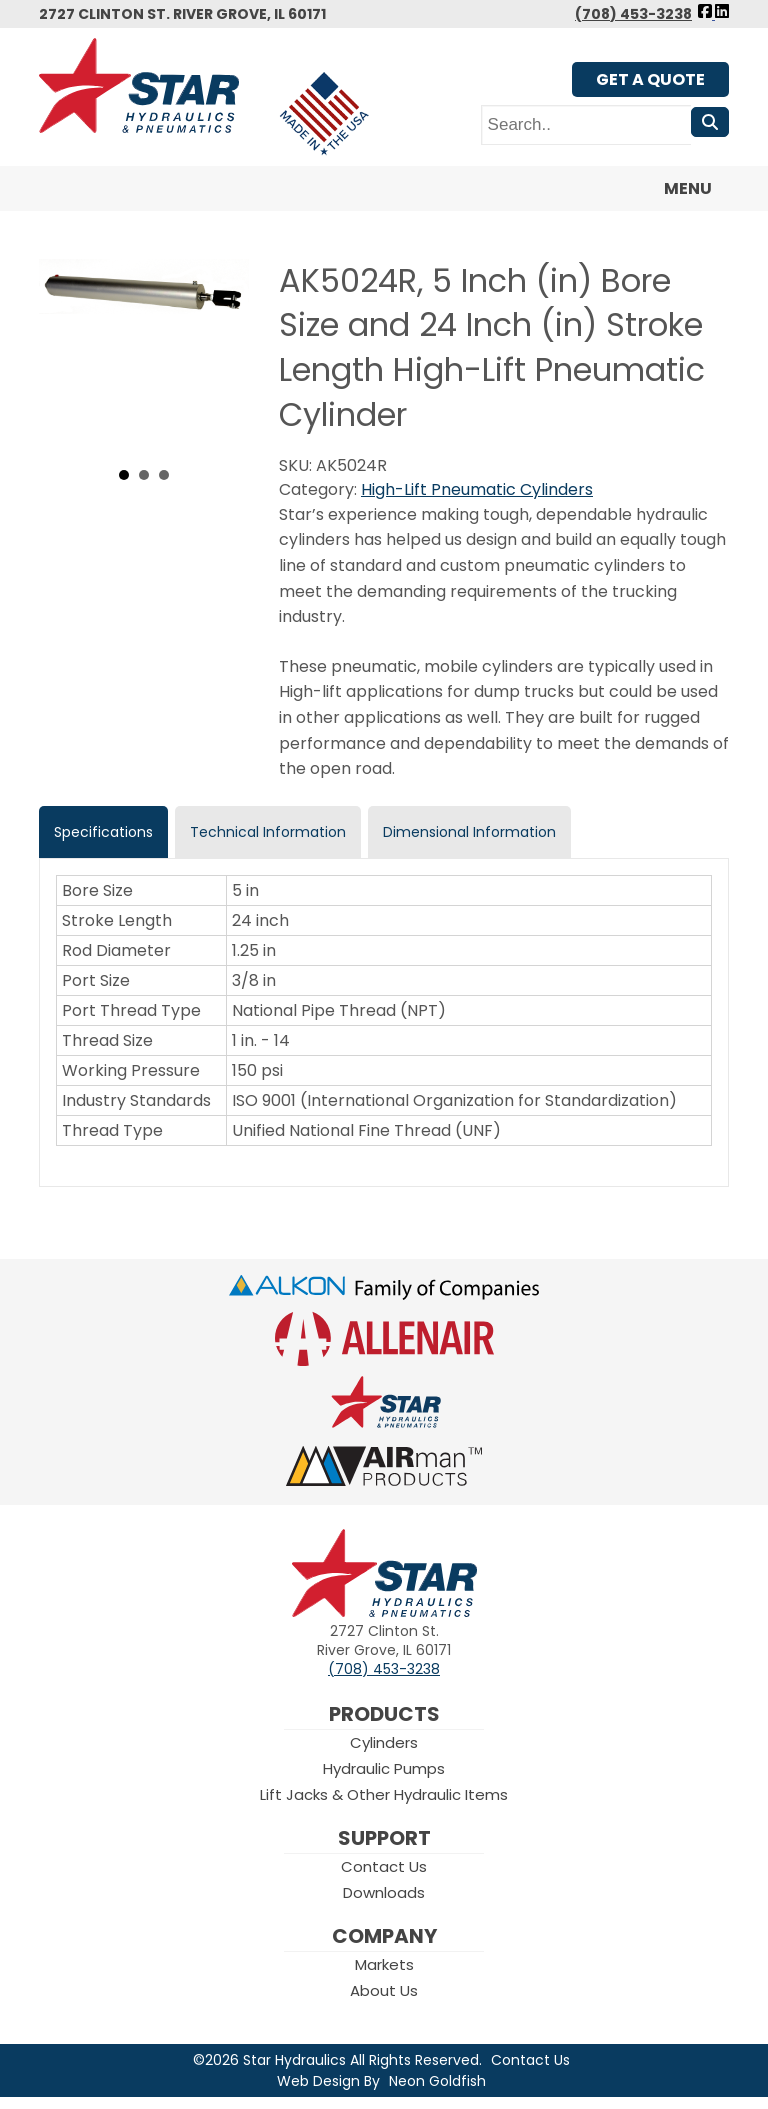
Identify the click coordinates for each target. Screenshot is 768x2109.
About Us (384, 1990)
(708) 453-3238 (633, 14)
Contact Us (384, 1866)
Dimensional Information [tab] (469, 832)
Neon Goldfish (437, 2081)
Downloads (384, 1892)
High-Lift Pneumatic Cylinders (477, 489)
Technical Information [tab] (268, 832)
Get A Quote (650, 79)
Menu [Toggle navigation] (676, 189)
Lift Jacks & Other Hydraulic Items (384, 1794)
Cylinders (384, 1742)
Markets (384, 1964)
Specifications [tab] (103, 832)
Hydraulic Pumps (384, 1768)
